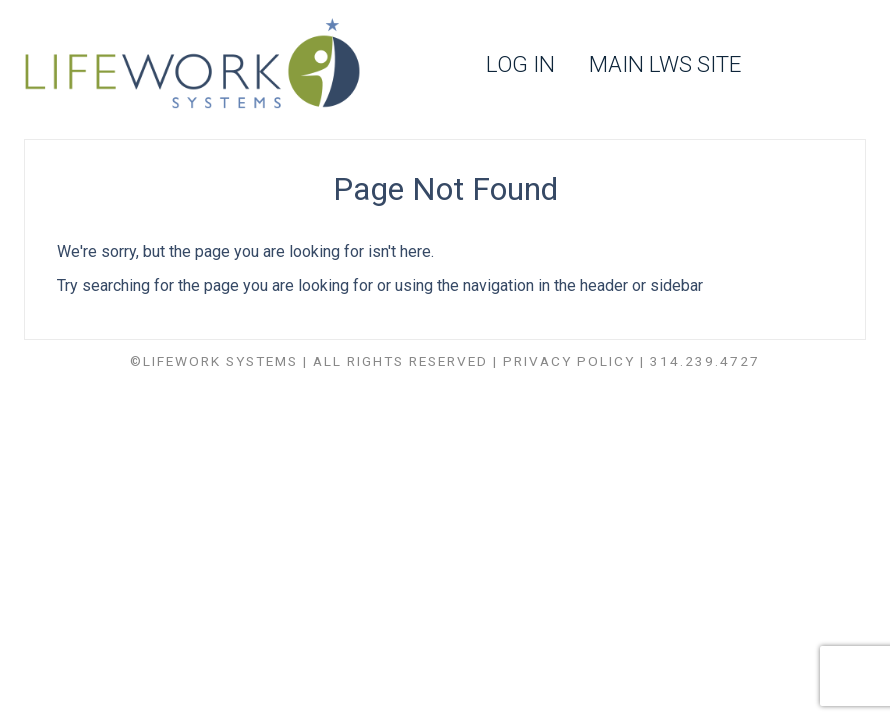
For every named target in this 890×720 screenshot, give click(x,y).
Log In (520, 65)
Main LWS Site (665, 65)
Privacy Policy (569, 361)
